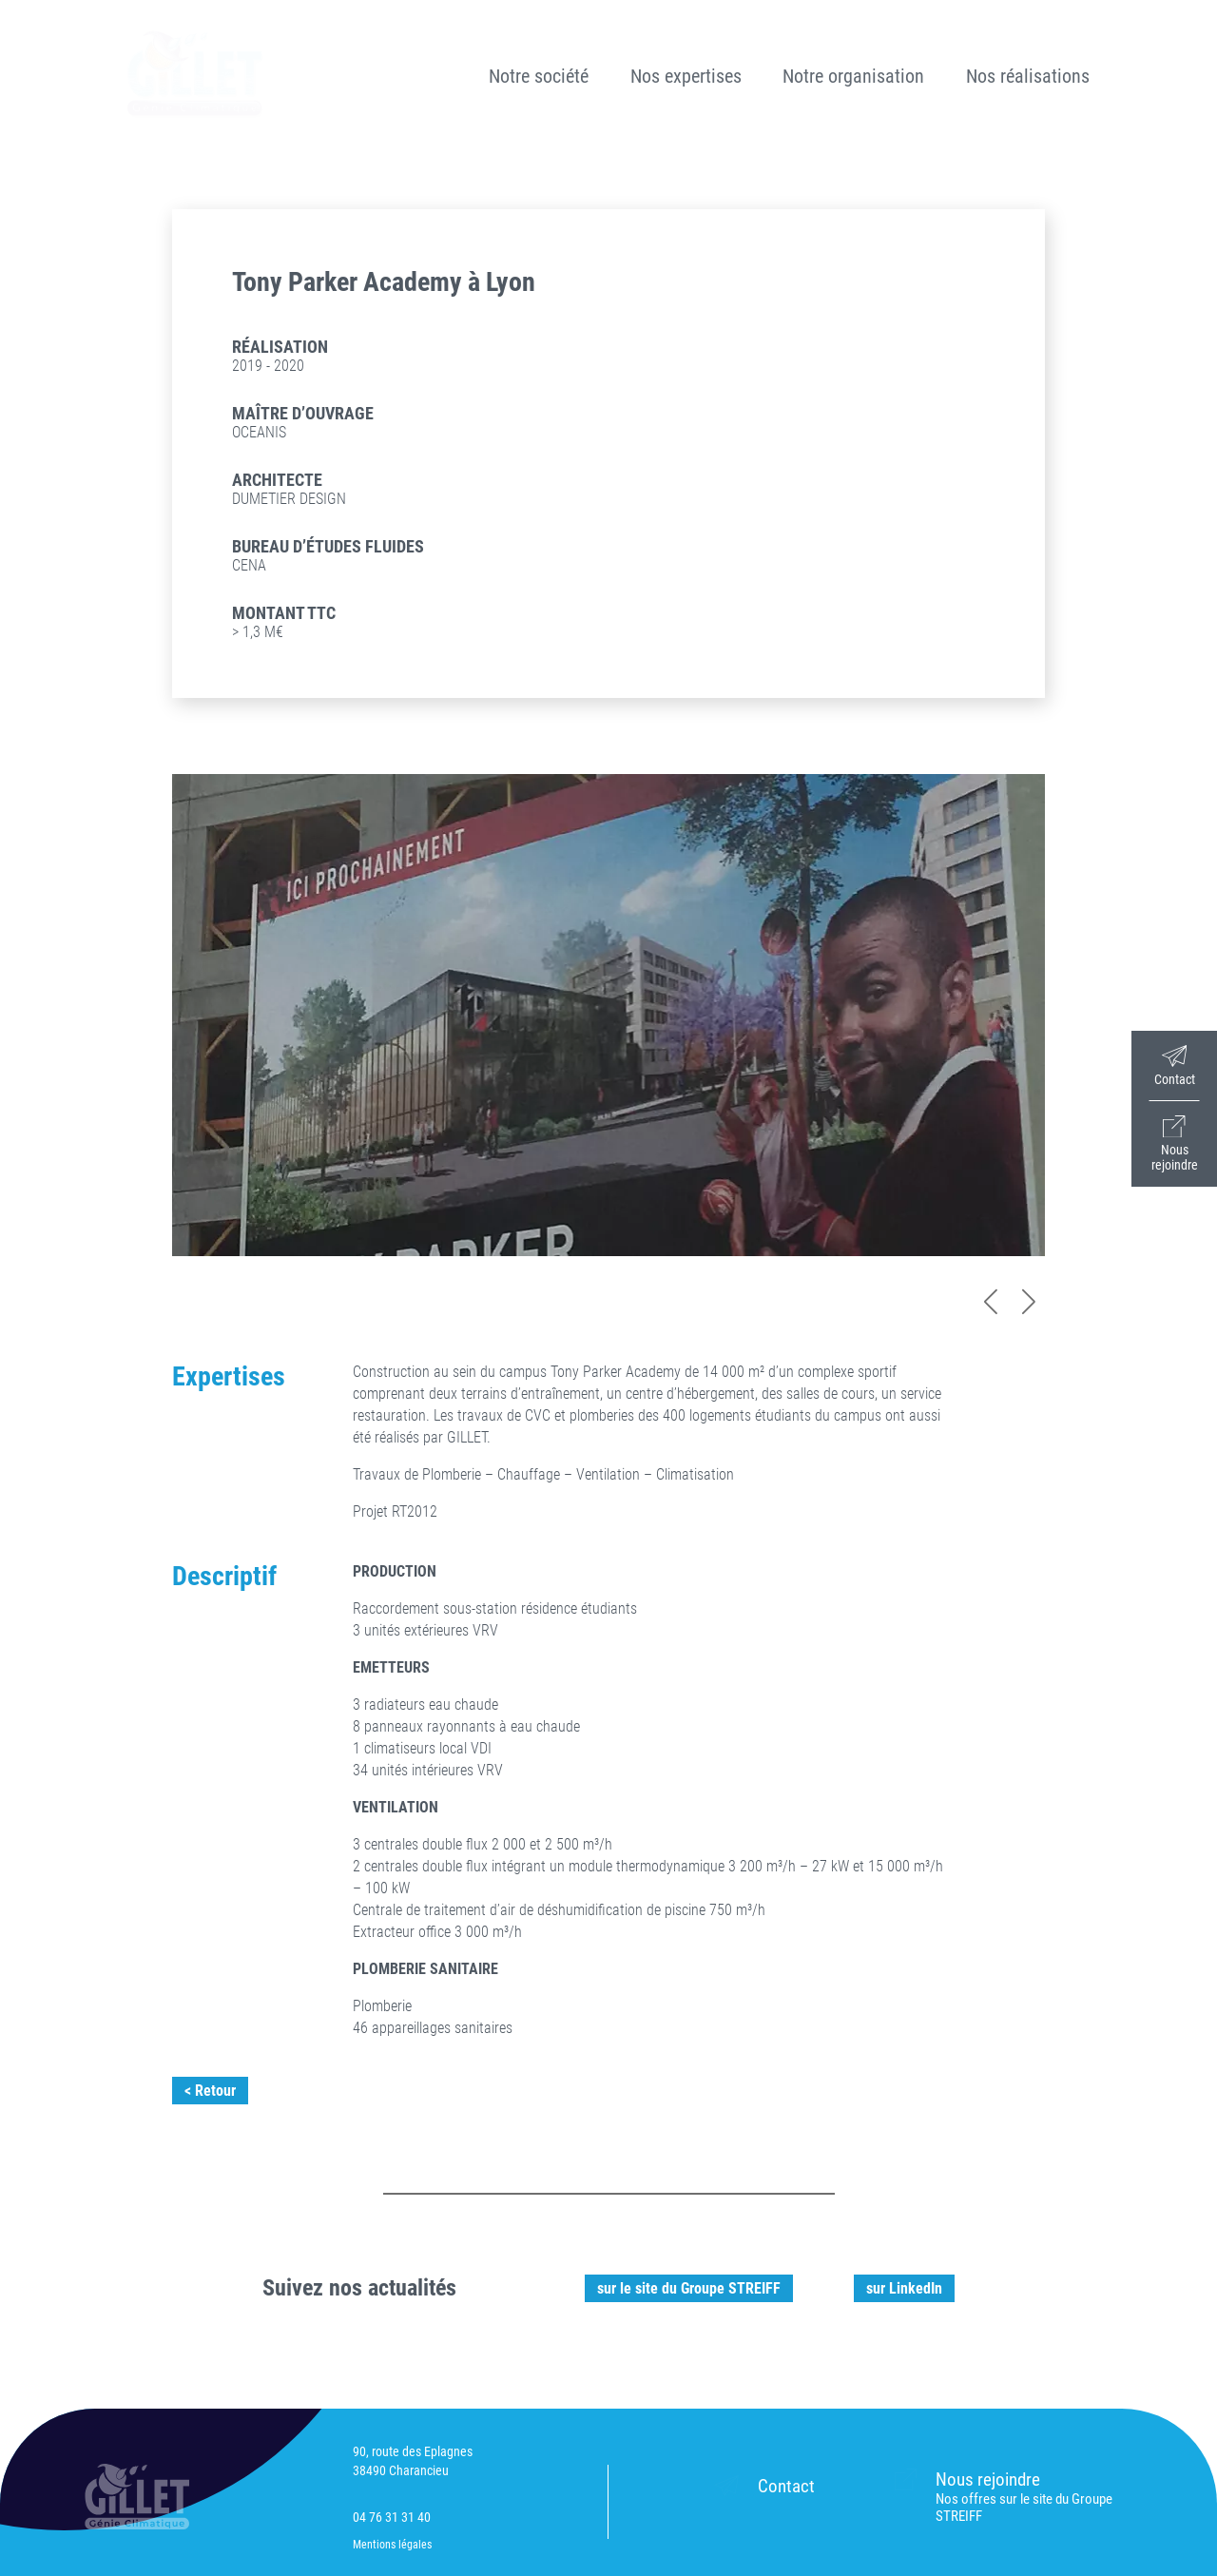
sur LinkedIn (904, 2288)
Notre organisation (853, 76)
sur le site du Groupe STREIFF (689, 2288)
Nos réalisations (1028, 76)
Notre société (539, 76)
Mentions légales (392, 2544)
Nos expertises (686, 76)
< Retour (210, 2091)
